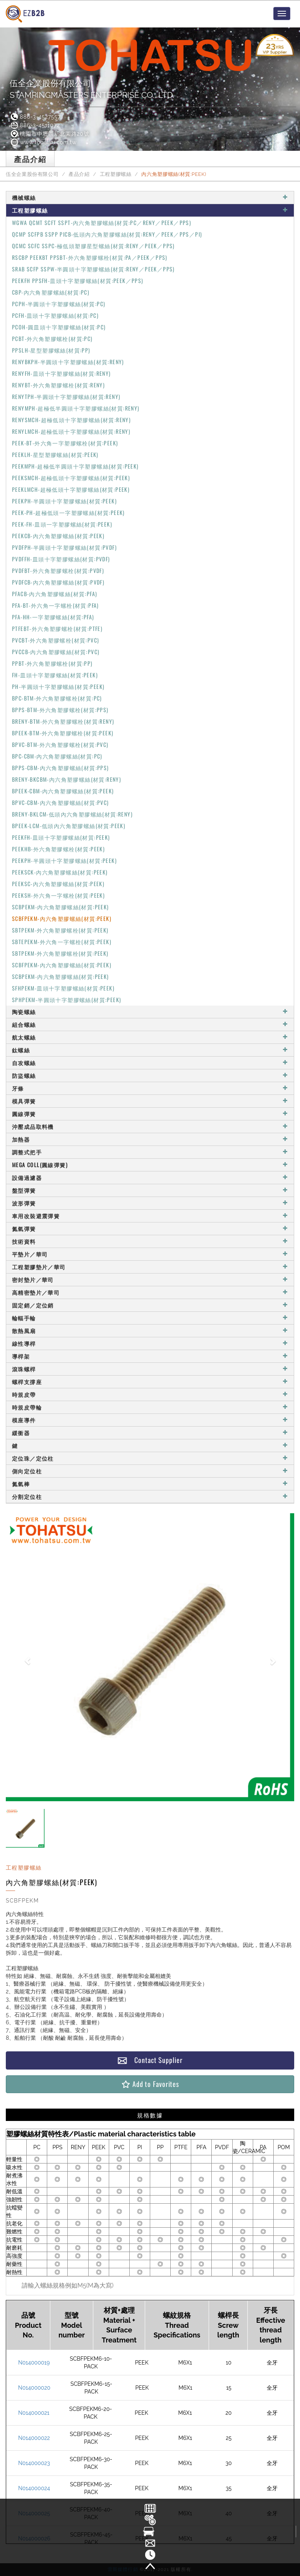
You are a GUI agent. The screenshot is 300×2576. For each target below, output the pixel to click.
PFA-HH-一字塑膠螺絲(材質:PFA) (53, 617)
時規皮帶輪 (150, 1407)
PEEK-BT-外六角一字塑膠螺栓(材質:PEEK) (65, 443)
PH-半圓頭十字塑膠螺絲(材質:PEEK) (58, 686)
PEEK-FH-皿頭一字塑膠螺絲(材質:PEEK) (62, 524)
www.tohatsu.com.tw (43, 142)
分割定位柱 (150, 1496)
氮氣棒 (150, 1484)
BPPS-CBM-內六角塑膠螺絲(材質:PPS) (60, 768)
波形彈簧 (150, 1203)
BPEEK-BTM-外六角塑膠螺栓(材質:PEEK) (62, 733)
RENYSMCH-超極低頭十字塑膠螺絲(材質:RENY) (71, 420)
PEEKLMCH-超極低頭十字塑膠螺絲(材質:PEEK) (71, 489)
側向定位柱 (150, 1471)
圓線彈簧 (150, 1114)
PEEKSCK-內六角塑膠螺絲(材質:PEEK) (60, 872)
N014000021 (34, 2413)
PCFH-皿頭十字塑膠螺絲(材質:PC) (55, 315)
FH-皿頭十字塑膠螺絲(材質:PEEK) (55, 675)
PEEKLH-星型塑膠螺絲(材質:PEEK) (55, 454)
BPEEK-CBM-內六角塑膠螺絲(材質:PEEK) (63, 791)
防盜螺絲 (150, 1075)
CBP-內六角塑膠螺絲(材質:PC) (50, 292)
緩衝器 (150, 1433)
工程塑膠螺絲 (116, 174)
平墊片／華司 (150, 1254)
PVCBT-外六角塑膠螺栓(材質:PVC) (55, 640)
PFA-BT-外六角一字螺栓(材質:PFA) (55, 605)
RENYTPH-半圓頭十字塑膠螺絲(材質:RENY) (66, 396)
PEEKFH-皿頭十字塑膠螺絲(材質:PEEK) (61, 837)
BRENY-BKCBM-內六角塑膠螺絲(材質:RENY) (66, 779)
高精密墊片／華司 (150, 1292)
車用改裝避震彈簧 (150, 1216)
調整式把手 (150, 1152)
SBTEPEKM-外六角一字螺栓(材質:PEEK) (61, 942)
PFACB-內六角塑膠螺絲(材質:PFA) (54, 594)
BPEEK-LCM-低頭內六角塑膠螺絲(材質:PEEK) (68, 826)
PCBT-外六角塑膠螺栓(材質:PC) (52, 338)
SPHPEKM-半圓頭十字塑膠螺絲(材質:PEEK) (66, 1000)
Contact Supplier (149, 2060)
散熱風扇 (150, 1330)
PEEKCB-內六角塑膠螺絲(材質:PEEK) (58, 536)
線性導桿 (150, 1343)
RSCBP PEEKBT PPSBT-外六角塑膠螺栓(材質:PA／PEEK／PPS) (90, 257)
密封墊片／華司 (150, 1279)
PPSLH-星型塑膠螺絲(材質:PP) (51, 350)
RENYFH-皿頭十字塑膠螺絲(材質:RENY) (61, 373)
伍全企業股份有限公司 (32, 174)
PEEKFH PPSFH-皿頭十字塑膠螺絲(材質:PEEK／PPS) (78, 280)
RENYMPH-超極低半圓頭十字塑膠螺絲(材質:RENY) (76, 408)
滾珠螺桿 (150, 1369)
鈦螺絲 (150, 1050)
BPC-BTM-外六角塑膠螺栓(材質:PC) (57, 698)
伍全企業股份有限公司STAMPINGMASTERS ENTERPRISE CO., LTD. (92, 89)
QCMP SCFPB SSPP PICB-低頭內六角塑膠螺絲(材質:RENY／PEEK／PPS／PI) (107, 234)
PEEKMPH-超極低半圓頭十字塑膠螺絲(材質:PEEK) (75, 466)
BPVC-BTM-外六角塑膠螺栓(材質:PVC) (60, 744)
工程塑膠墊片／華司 (150, 1267)
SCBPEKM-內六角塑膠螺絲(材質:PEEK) (60, 907)
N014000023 (34, 2463)
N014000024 (34, 2488)
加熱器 (150, 1139)
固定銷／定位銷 (150, 1305)
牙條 (150, 1088)
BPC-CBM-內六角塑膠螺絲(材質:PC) (57, 756)
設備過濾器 (150, 1177)
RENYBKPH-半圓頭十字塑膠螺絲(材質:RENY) (68, 362)
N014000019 (34, 2362)
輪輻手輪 (150, 1318)
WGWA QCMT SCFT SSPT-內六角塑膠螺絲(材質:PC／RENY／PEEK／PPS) (101, 222)
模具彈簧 (150, 1101)
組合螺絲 (150, 1024)
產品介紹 (79, 174)
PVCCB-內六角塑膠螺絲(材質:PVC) (55, 652)
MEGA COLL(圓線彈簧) (150, 1165)
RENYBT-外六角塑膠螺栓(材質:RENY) (58, 385)
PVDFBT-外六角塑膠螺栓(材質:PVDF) (58, 570)
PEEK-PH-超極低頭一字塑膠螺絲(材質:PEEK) (68, 512)
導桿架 (150, 1356)
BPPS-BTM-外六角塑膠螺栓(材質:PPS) (60, 710)
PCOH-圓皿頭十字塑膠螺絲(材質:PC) (59, 327)
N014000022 (34, 2438)
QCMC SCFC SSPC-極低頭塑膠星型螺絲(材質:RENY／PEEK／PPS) (93, 246)
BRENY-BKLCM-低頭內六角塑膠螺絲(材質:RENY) (72, 814)
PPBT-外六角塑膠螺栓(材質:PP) (52, 663)
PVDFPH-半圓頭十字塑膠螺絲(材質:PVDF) (64, 547)
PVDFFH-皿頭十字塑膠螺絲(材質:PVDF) (61, 559)
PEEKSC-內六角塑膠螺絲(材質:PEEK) (58, 884)
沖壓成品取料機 (150, 1126)
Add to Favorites (150, 2084)
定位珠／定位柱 (150, 1458)
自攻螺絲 (150, 1063)
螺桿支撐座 (150, 1382)
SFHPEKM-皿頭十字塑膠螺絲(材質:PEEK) (63, 988)
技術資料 (150, 1241)
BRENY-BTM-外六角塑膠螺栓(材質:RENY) (63, 721)
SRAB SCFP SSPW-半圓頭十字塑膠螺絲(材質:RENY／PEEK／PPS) (93, 269)
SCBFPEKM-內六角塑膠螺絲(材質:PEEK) (61, 918)
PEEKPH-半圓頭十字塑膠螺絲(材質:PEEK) (64, 501)
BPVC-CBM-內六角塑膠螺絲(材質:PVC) (60, 802)
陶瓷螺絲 (150, 1012)
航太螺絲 (150, 1037)
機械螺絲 (150, 197)
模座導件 (150, 1420)
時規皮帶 (150, 1394)
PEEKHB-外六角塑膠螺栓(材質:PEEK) (58, 849)
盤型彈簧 (150, 1190)
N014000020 (34, 2388)
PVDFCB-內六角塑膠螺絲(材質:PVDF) (58, 582)
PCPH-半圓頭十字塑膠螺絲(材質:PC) (58, 304)
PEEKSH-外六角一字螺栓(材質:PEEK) (58, 895)
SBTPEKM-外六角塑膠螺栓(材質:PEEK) (60, 930)
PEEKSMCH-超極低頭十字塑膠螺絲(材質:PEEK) (71, 478)
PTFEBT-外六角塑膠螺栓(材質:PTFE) (57, 628)
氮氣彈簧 (150, 1228)
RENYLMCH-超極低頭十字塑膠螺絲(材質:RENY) (71, 431)
